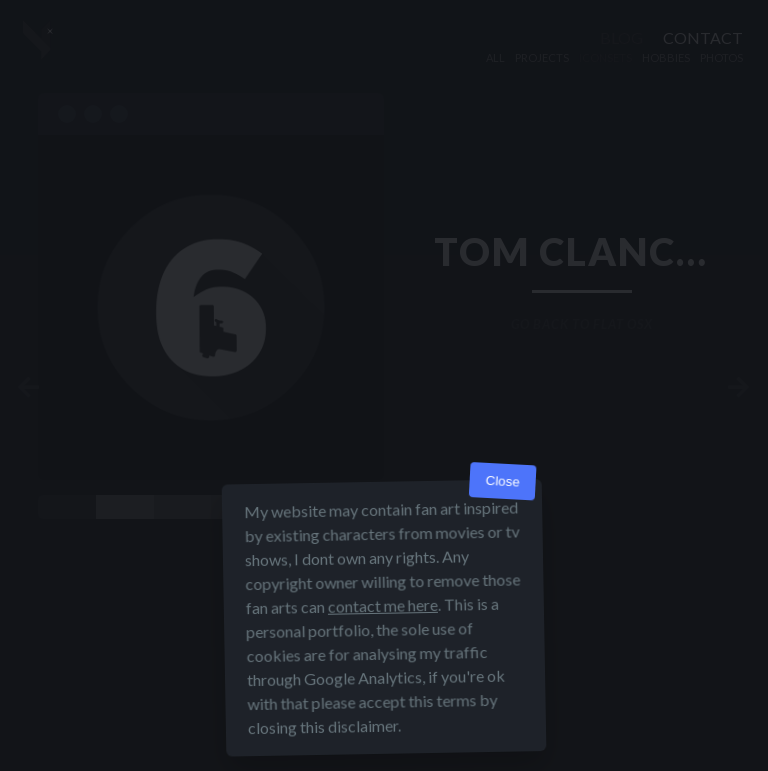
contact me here (383, 605)
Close (502, 481)
